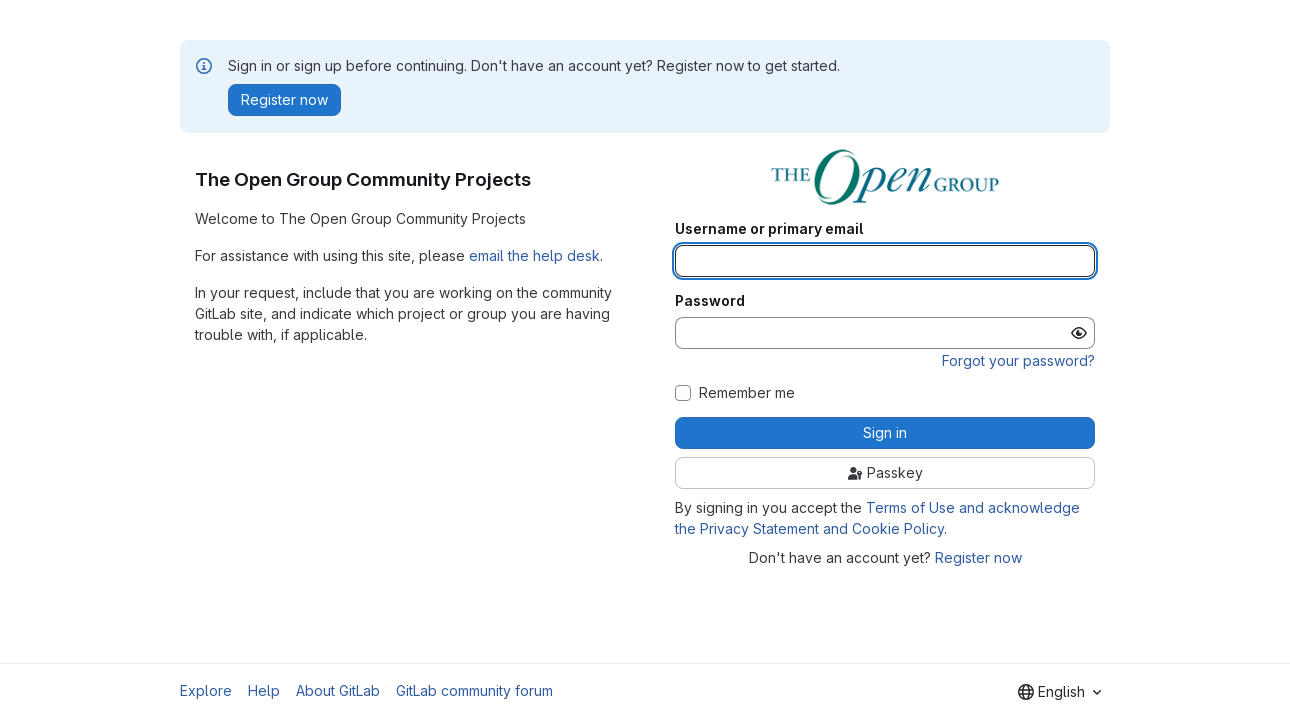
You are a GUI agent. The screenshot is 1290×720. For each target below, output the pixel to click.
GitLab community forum (474, 690)
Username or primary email (769, 229)
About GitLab (338, 690)
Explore (206, 690)
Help (264, 690)
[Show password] (1079, 333)
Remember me (747, 393)
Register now (978, 557)
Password (710, 301)
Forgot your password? (1018, 360)
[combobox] (1059, 692)
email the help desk (534, 255)
